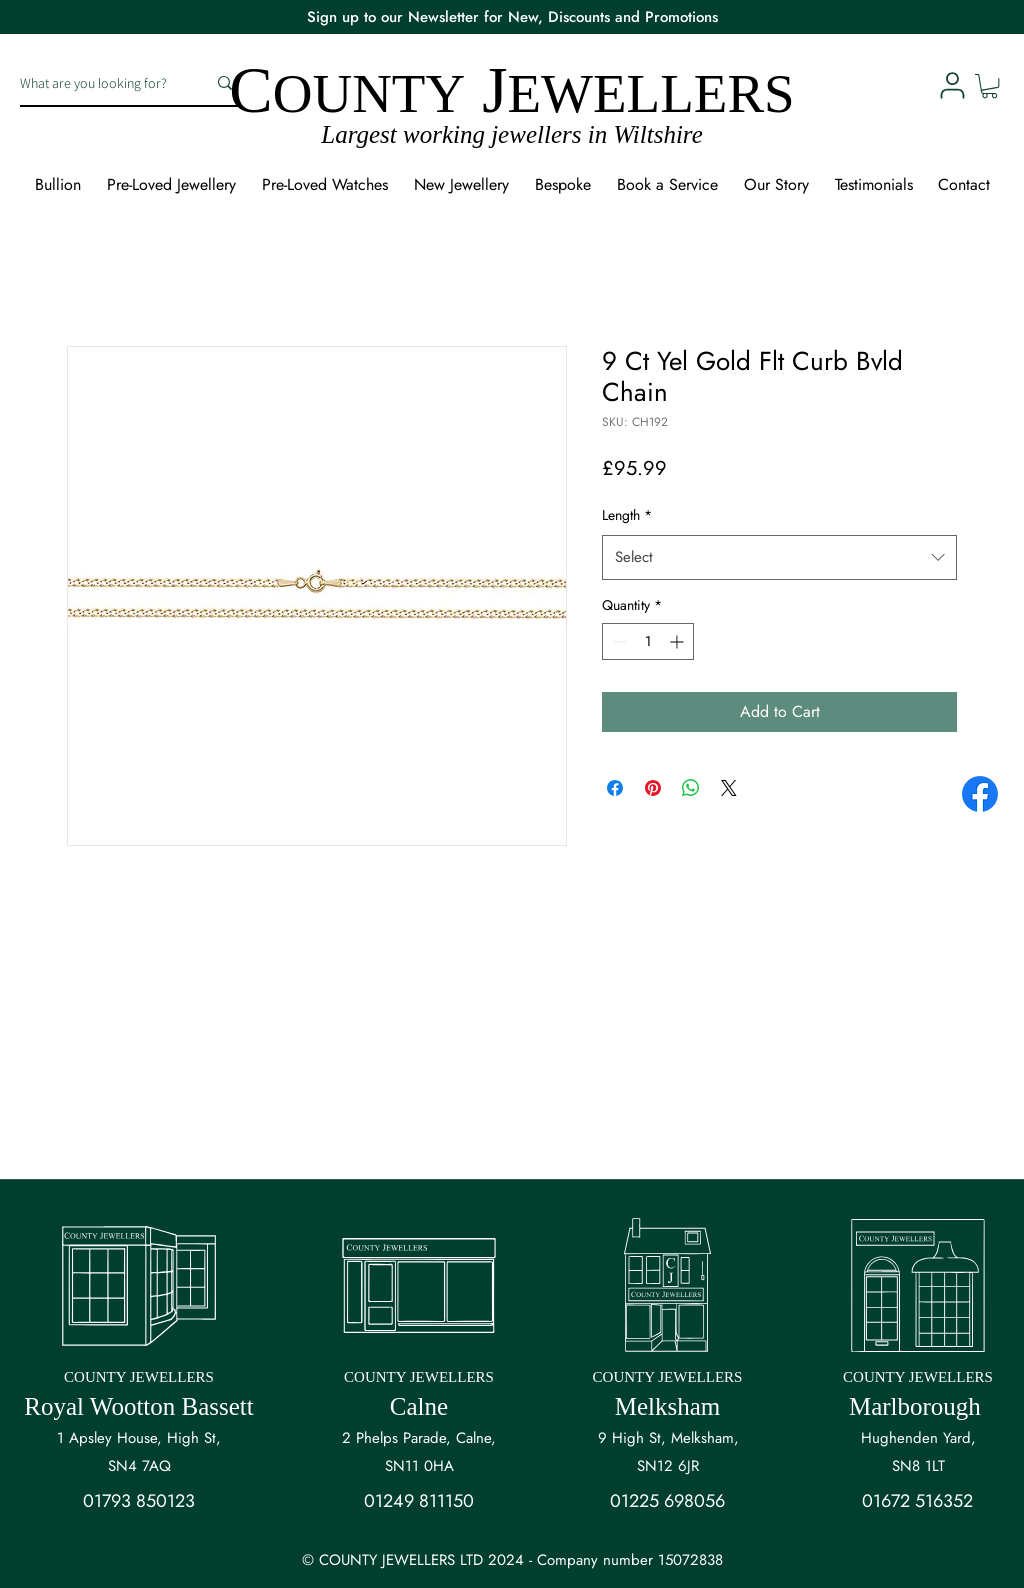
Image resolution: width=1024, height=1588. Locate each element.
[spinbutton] (648, 641)
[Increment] (678, 641)
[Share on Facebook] (615, 788)
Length (627, 515)
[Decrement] (617, 641)
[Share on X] (729, 788)
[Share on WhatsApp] (691, 788)
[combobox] (779, 557)
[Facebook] (980, 794)
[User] (952, 85)
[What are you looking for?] (98, 83)
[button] (989, 86)
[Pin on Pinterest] (653, 788)
